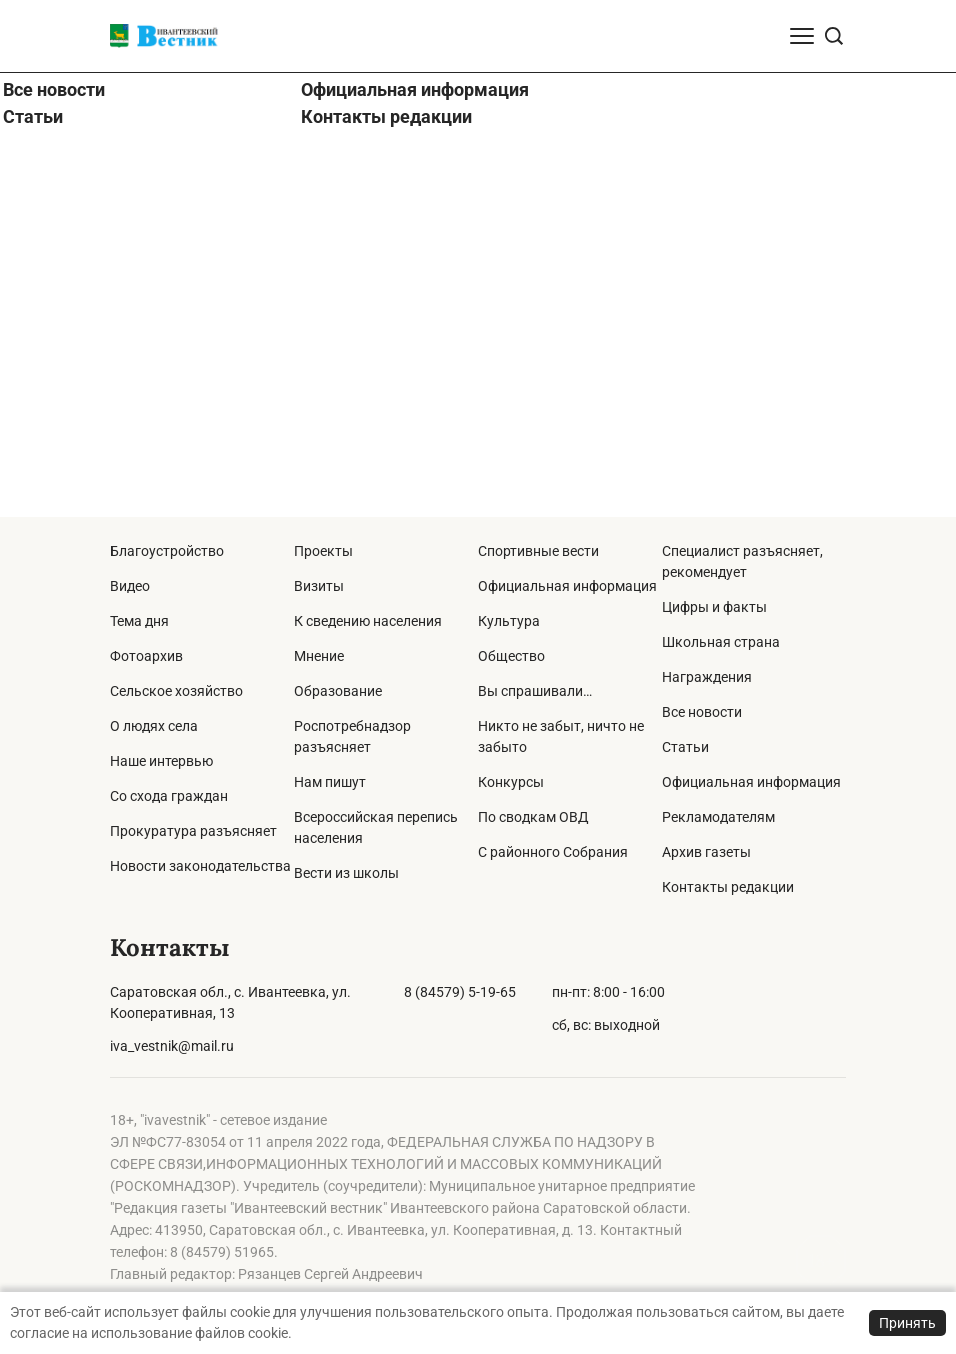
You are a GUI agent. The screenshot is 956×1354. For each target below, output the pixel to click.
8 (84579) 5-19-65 (460, 992)
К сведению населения (368, 621)
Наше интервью (161, 761)
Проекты (323, 551)
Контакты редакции (386, 500)
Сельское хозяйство (176, 691)
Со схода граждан (169, 796)
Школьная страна (721, 642)
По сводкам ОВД (533, 817)
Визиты (319, 586)
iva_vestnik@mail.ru (172, 1046)
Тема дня (139, 621)
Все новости (54, 473)
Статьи (33, 500)
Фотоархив (146, 656)
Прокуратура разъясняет (193, 831)
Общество (511, 656)
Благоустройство (167, 551)
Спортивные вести (538, 551)
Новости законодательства (200, 866)
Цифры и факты (714, 607)
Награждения (707, 677)
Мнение (319, 656)
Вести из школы (346, 873)
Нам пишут (330, 782)
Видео (130, 586)
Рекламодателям (718, 817)
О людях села (154, 726)
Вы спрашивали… (535, 691)
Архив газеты (706, 852)
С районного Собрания (553, 852)
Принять (907, 1323)
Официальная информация (415, 473)
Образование (338, 691)
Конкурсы (511, 782)
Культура (509, 621)
